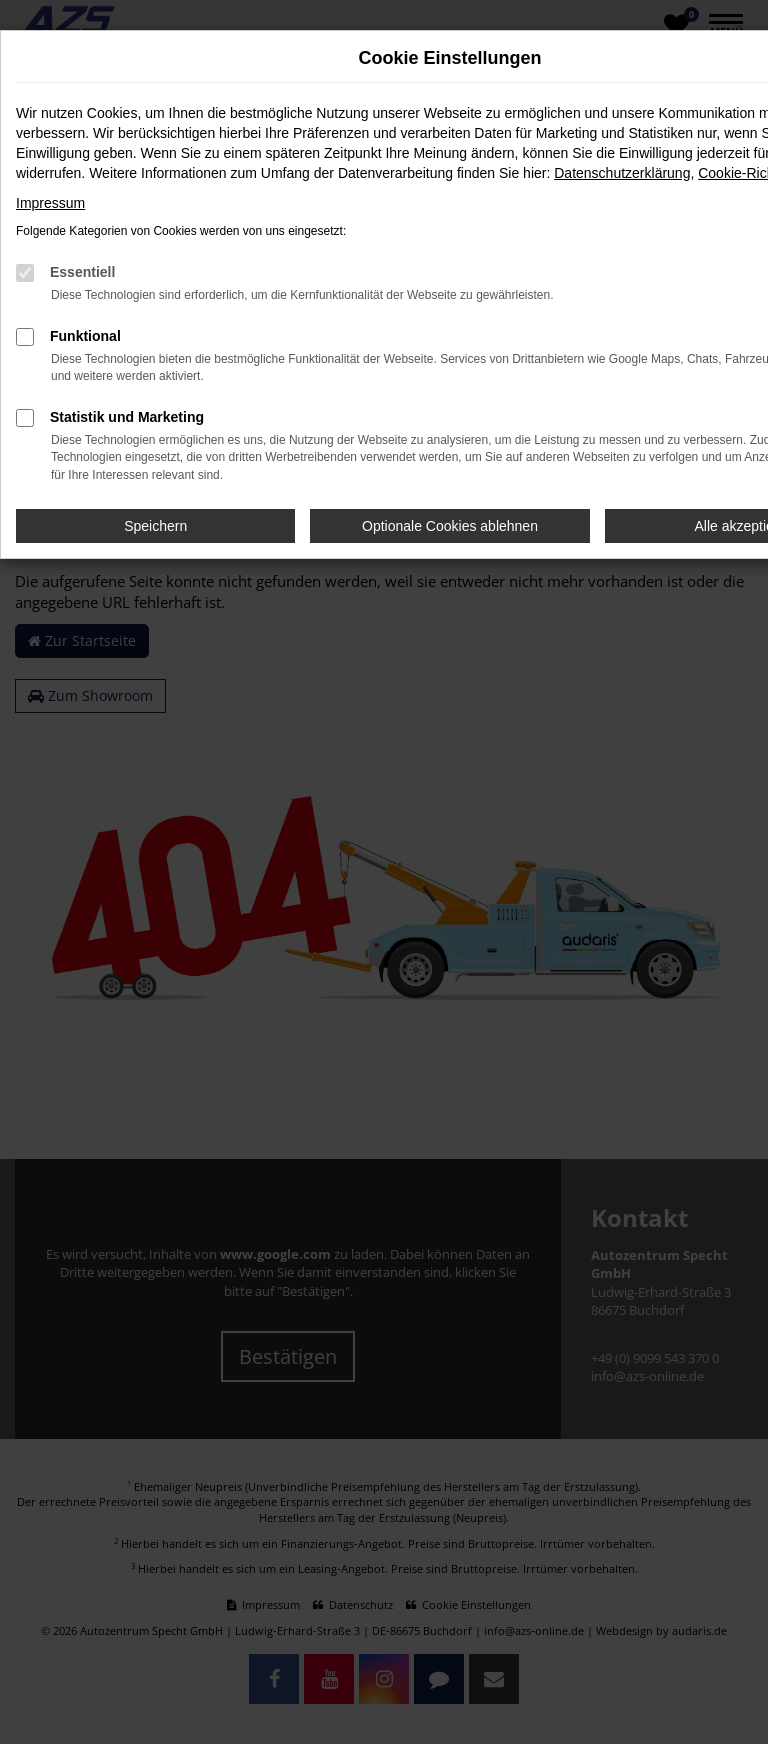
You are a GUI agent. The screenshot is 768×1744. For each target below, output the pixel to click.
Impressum (50, 203)
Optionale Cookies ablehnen (450, 526)
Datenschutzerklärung (622, 173)
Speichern (155, 526)
